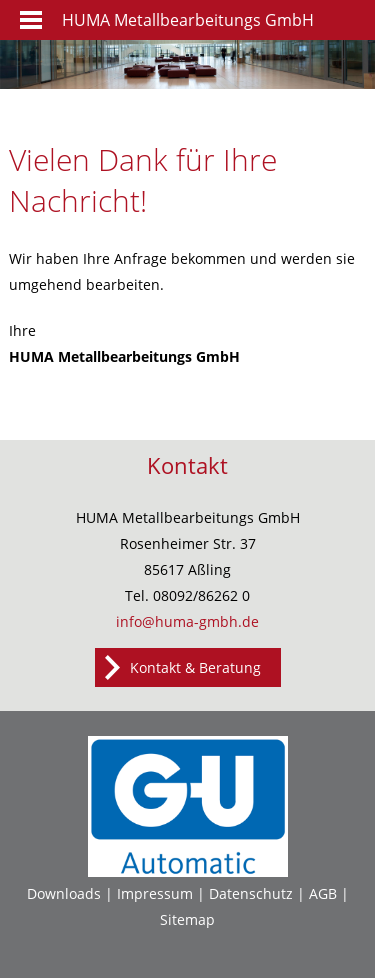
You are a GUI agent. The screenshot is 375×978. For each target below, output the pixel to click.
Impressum (155, 893)
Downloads (64, 893)
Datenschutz (251, 893)
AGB (323, 893)
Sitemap (187, 919)
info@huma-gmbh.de (187, 621)
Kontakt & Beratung (195, 667)
